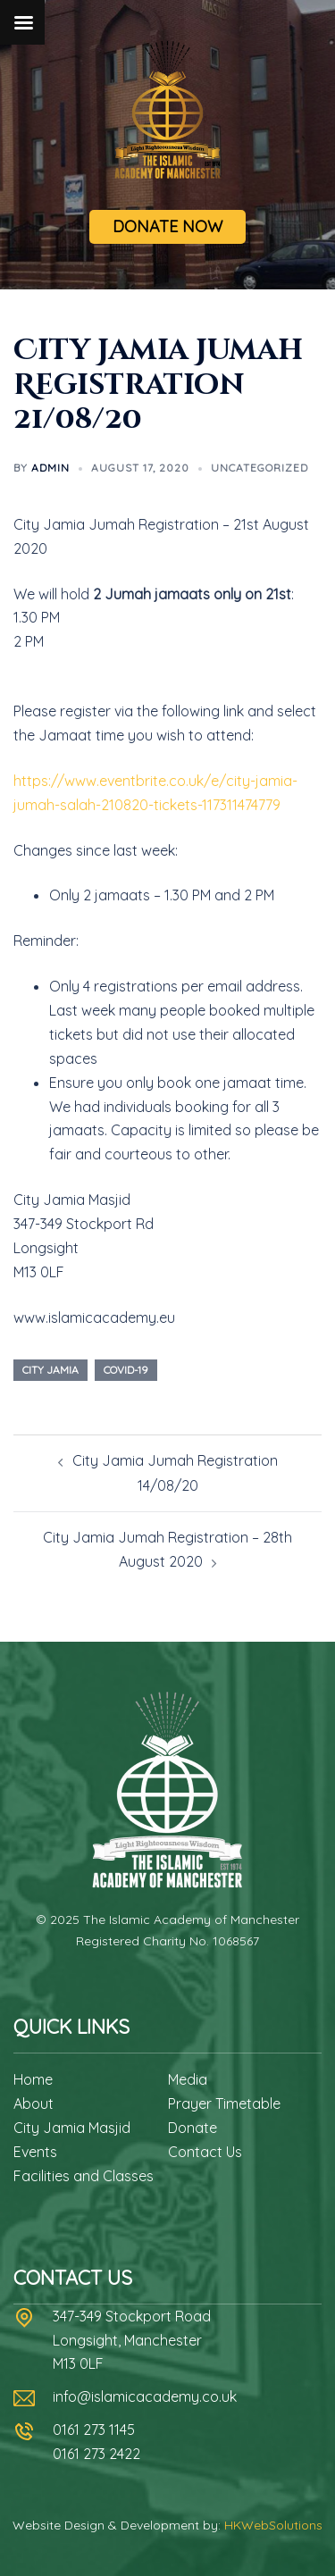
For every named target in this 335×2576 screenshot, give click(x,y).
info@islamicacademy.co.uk (145, 2396)
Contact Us (205, 2152)
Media (187, 2079)
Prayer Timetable (224, 2103)
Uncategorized (259, 467)
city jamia (50, 1369)
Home (33, 2079)
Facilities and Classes (83, 2176)
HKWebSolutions (273, 2525)
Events (35, 2152)
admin (50, 467)
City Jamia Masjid (71, 2128)
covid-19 (126, 1369)
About (33, 2103)
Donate (192, 2128)
